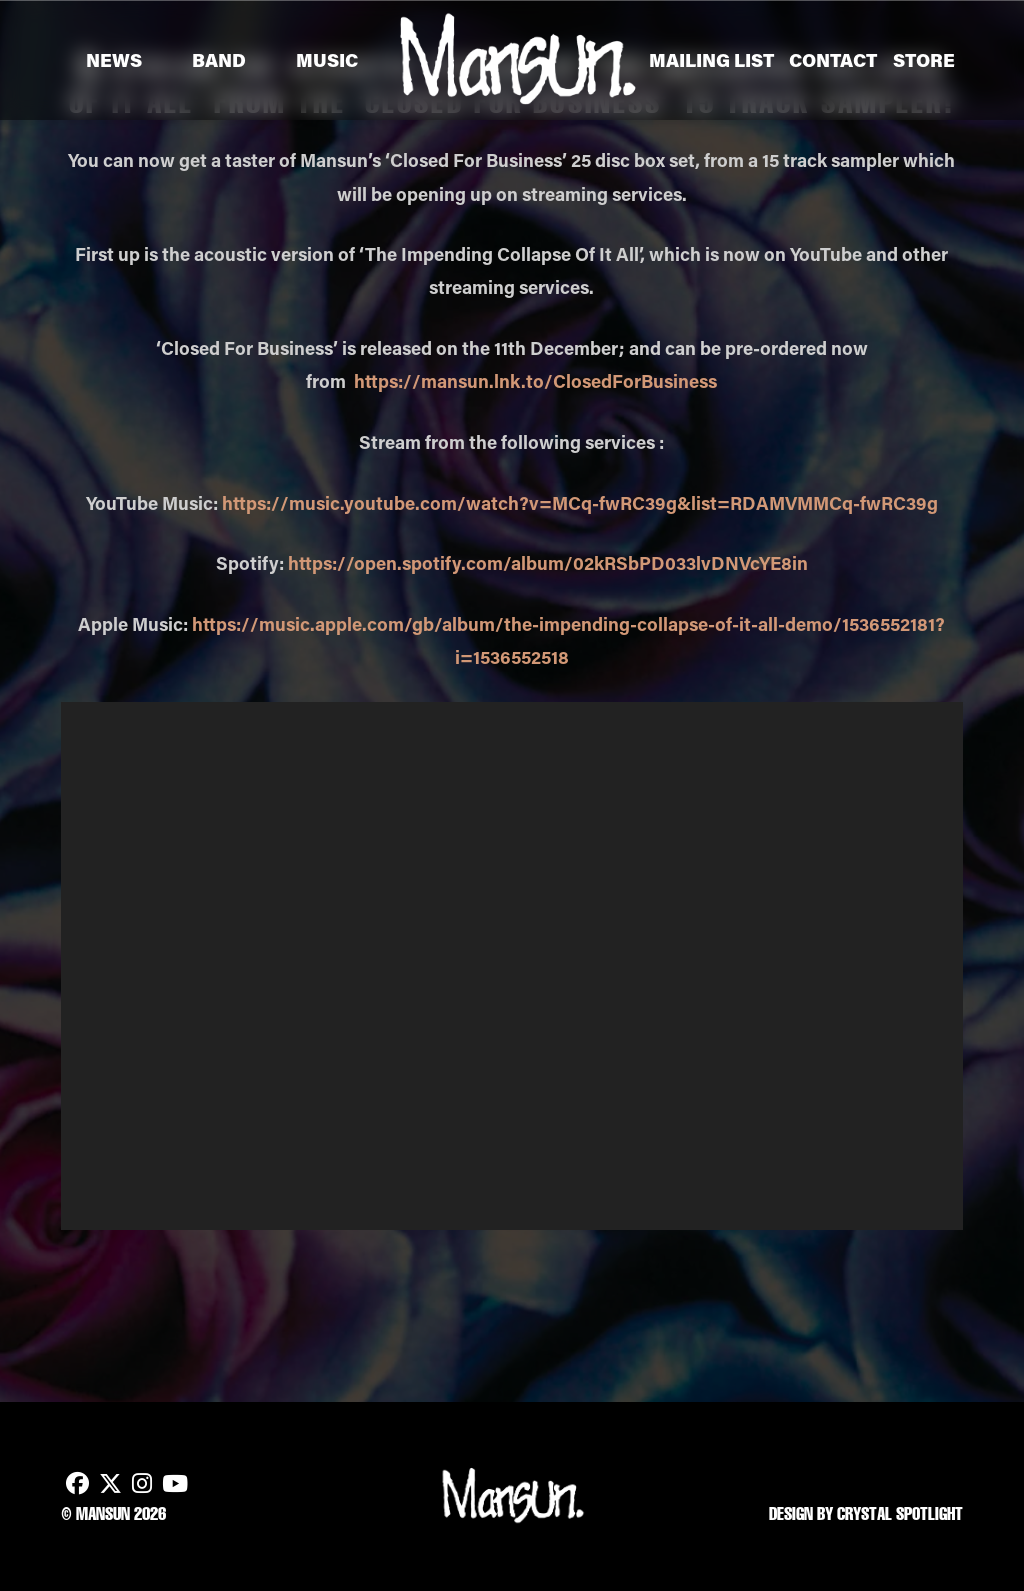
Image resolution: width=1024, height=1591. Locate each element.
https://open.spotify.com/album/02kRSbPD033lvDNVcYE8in (548, 563)
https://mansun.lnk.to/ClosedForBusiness (535, 381)
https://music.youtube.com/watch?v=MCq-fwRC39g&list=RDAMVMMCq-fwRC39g (580, 503)
